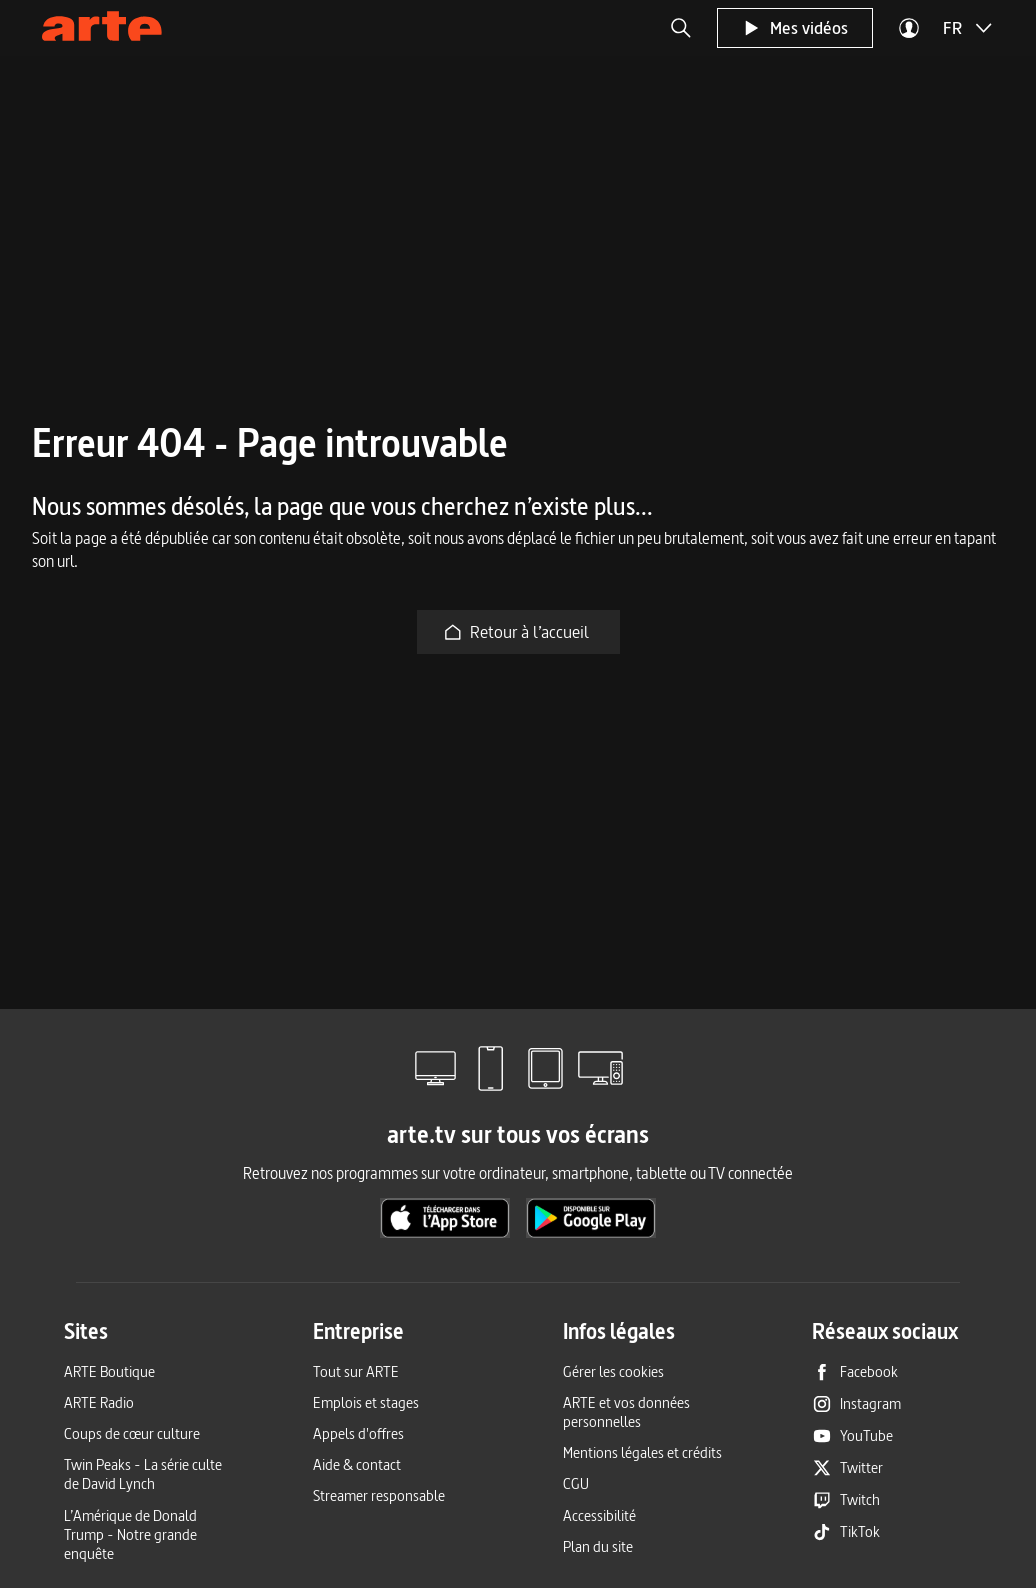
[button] (681, 28)
